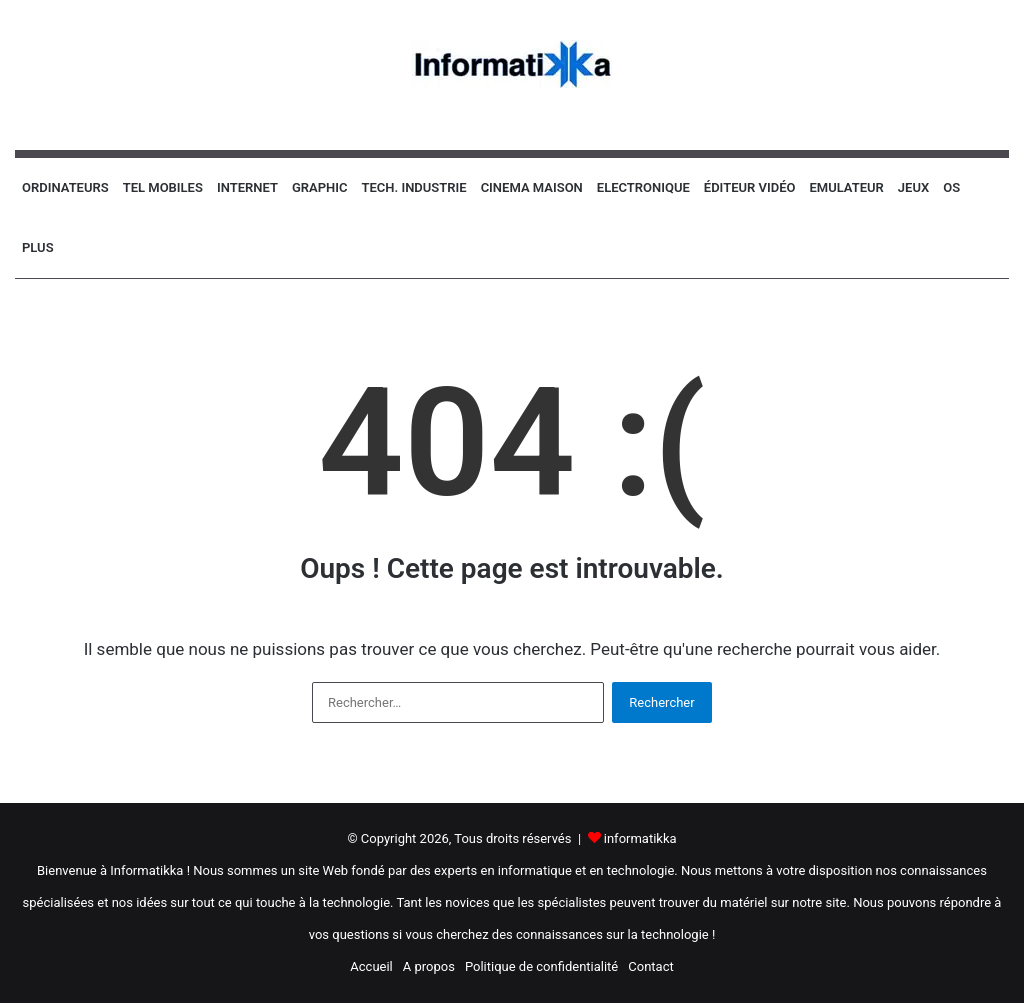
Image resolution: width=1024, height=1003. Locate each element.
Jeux (913, 187)
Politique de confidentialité (541, 966)
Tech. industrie (413, 187)
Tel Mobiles (163, 187)
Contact (650, 966)
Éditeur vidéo (750, 187)
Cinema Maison (532, 187)
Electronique (643, 187)
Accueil (371, 966)
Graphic (320, 187)
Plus (38, 247)
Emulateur (846, 187)
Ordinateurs (65, 187)
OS (951, 187)
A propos (429, 966)
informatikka (640, 838)
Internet (247, 187)
